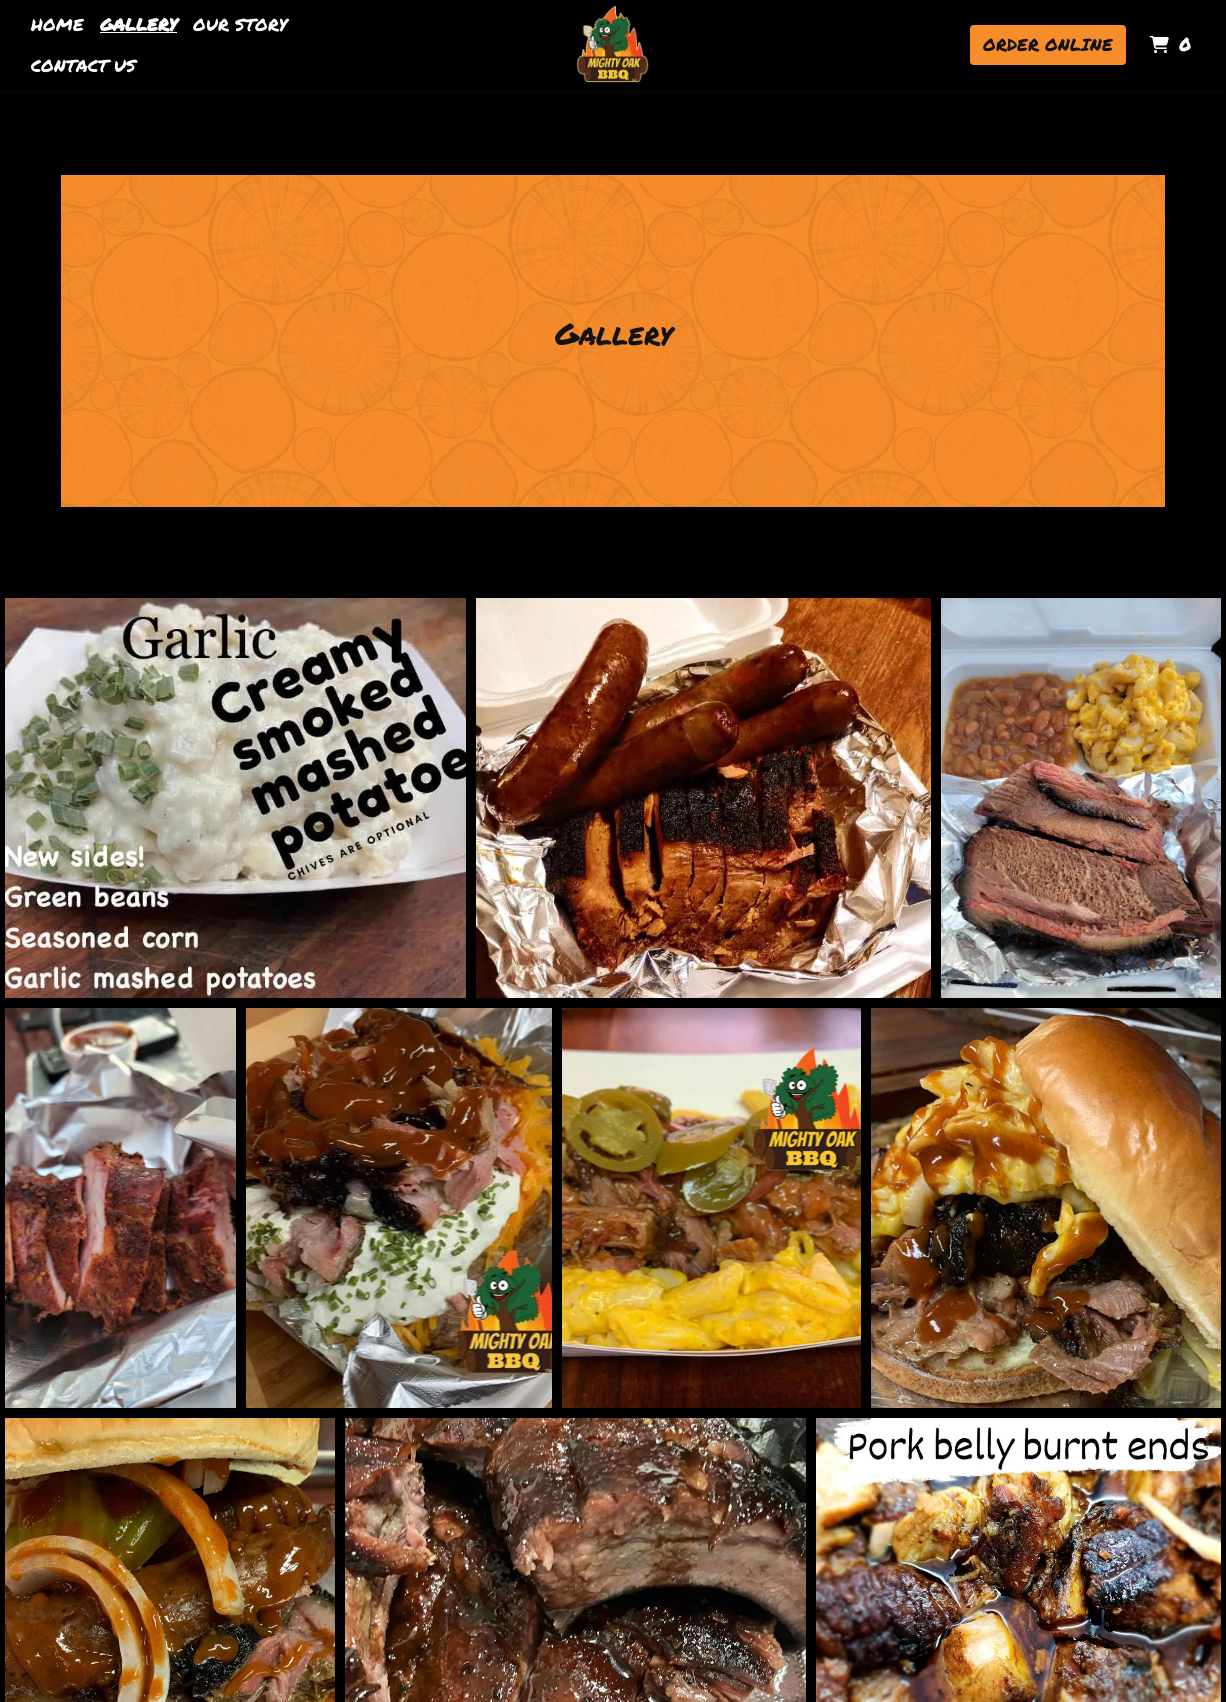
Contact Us (83, 65)
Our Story (240, 24)
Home (57, 24)
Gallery (138, 24)
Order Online (1048, 44)
